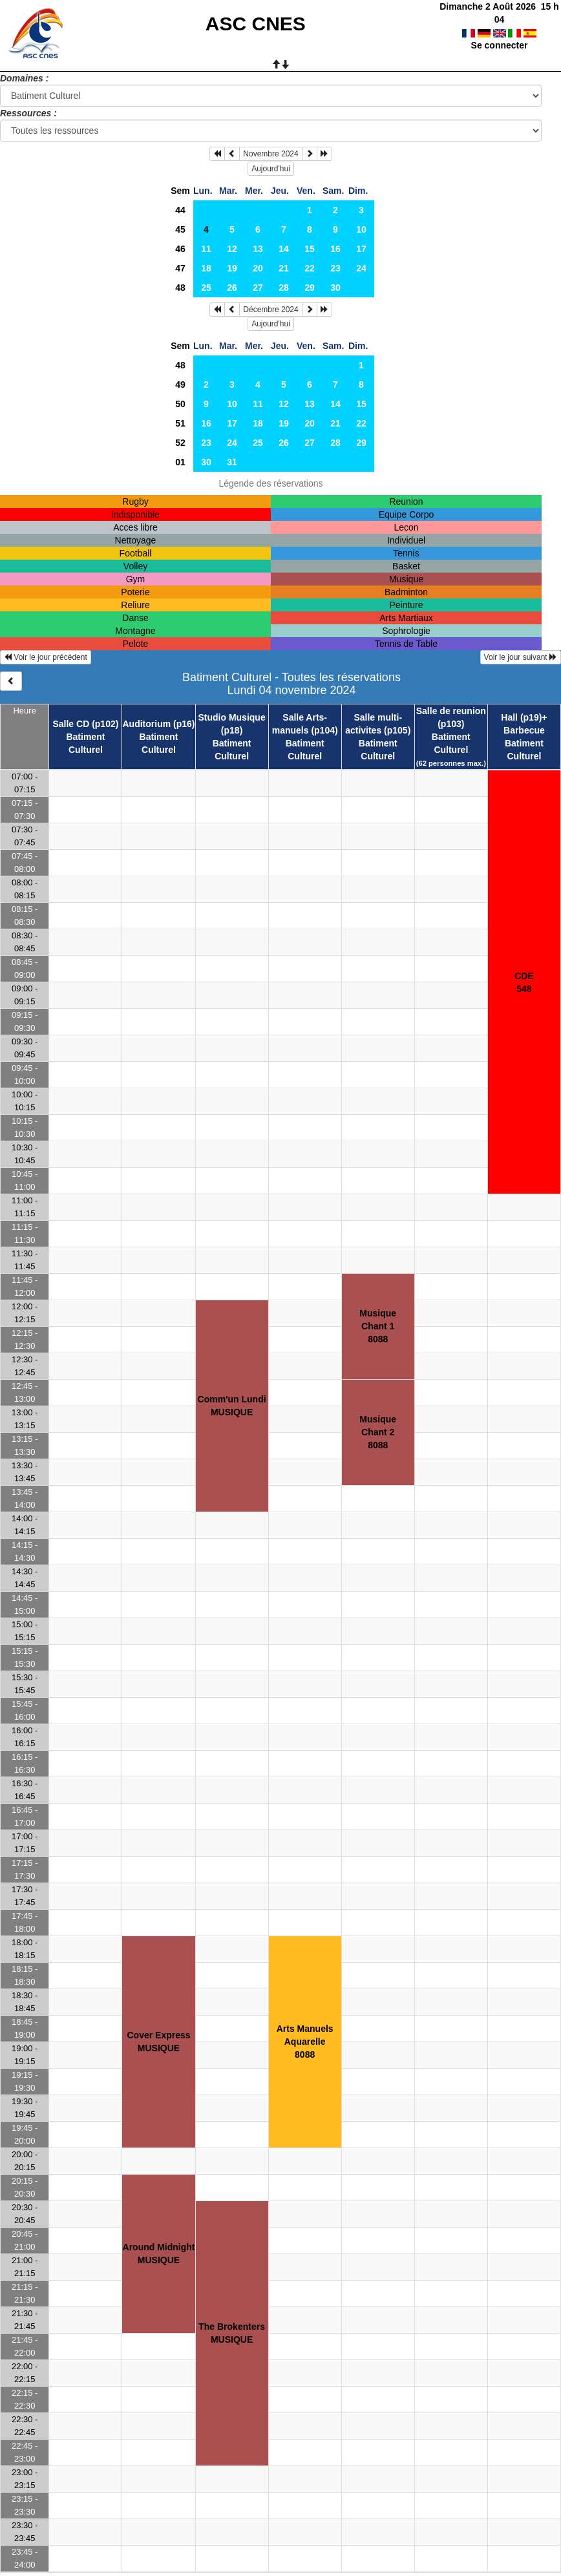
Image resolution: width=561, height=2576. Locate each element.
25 (206, 287)
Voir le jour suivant (520, 657)
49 (180, 384)
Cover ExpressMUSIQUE (158, 2041)
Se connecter (499, 32)
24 (361, 268)
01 (180, 462)
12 (232, 249)
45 (180, 229)
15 (309, 249)
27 (258, 287)
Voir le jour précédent (45, 657)
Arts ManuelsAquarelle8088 (305, 2041)
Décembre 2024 (270, 309)
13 (258, 249)
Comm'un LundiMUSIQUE (232, 1405)
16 (335, 249)
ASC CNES (256, 23)
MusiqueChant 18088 (377, 1326)
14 (284, 249)
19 (232, 268)
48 (180, 287)
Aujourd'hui (270, 168)
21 (284, 268)
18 (206, 268)
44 (180, 210)
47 (180, 268)
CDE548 (524, 982)
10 (361, 229)
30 (335, 287)
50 (180, 404)
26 (232, 287)
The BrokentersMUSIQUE (231, 2333)
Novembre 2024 (270, 153)
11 (206, 249)
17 (361, 249)
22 (309, 268)
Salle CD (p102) (85, 724)
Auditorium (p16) (159, 724)
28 (284, 287)
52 (180, 443)
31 (232, 462)
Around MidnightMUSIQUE (159, 2253)
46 (180, 249)
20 (258, 268)
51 (180, 423)
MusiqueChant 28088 (377, 1432)
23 (335, 268)
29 (309, 287)
